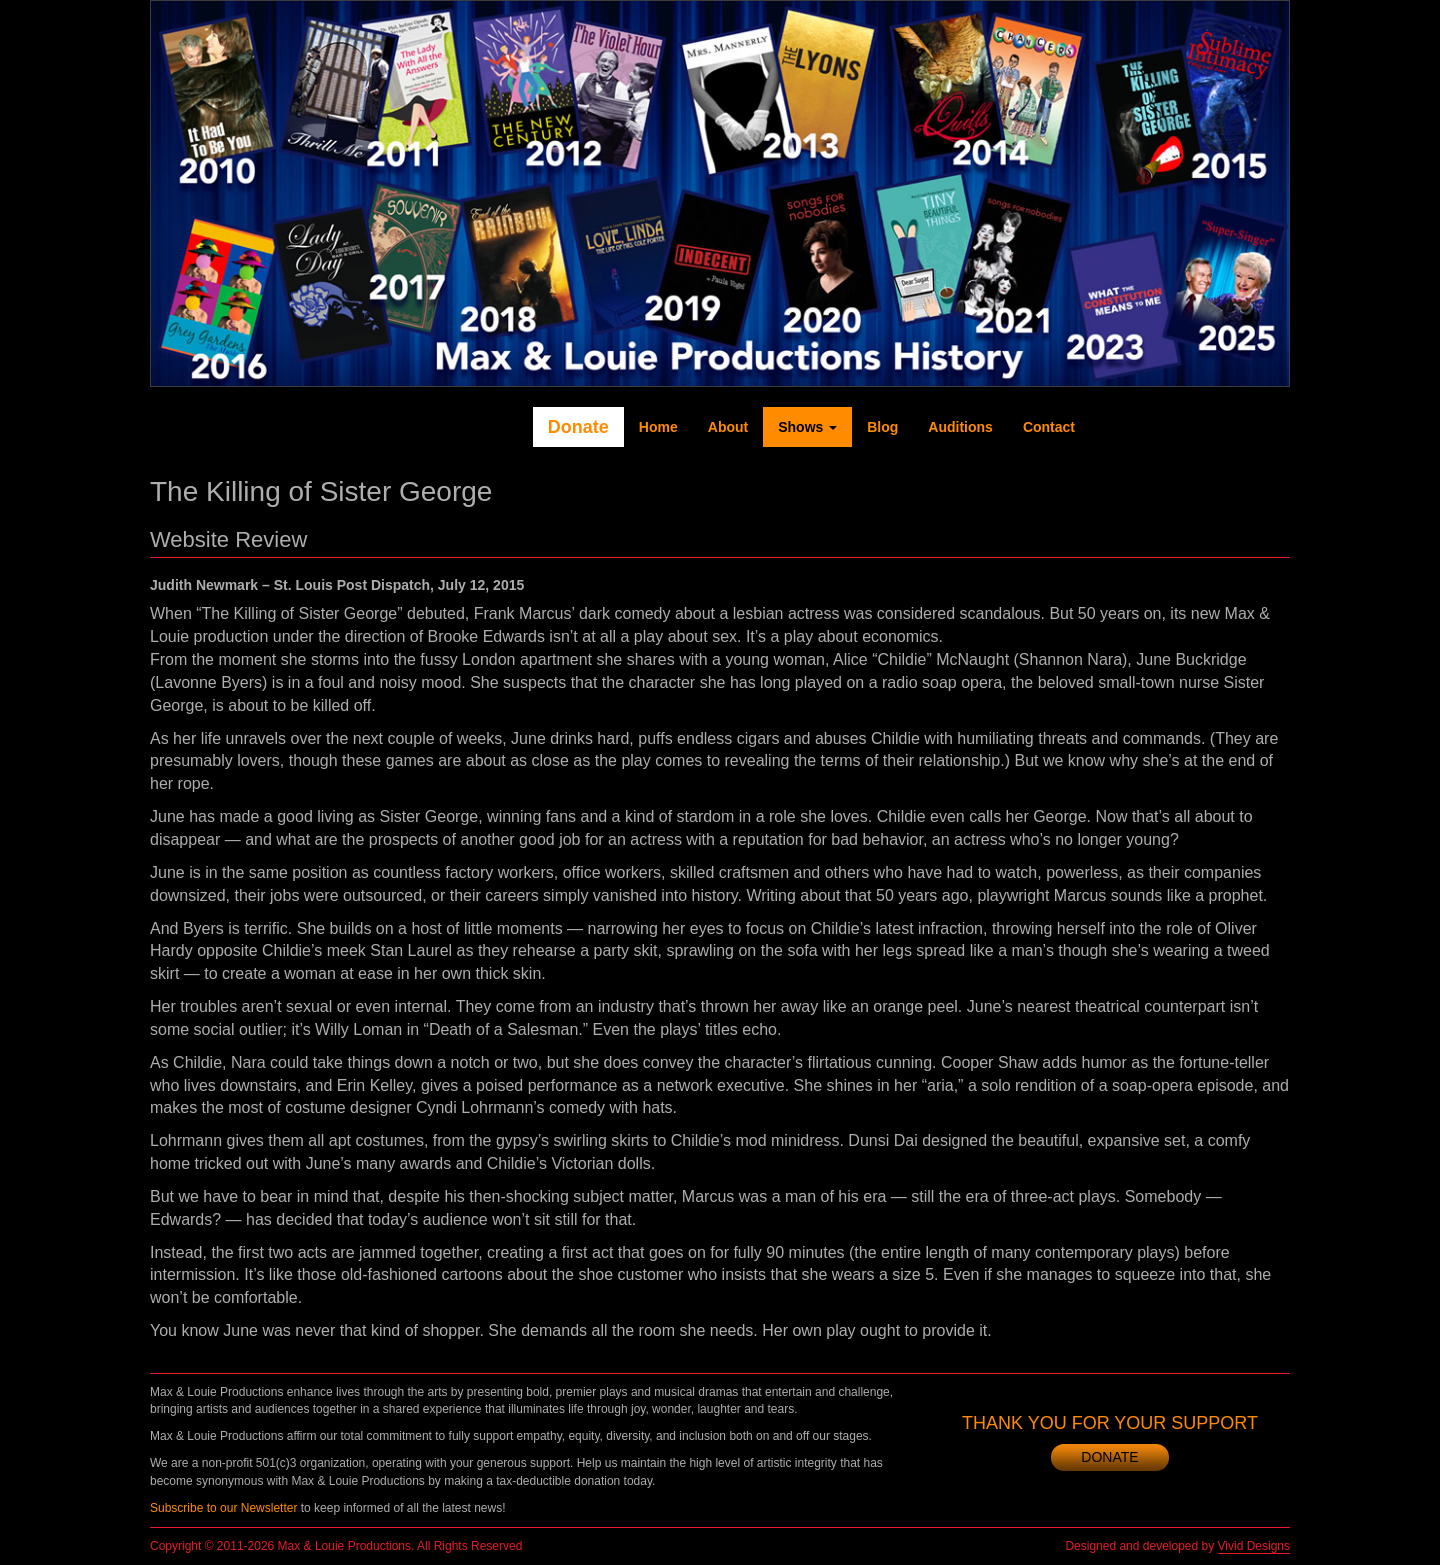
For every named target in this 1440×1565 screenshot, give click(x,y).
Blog (882, 427)
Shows (807, 427)
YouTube (1197, 427)
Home (658, 427)
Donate (578, 427)
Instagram (1237, 427)
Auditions (960, 427)
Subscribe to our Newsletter (223, 1508)
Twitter (1157, 427)
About (728, 427)
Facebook (1117, 427)
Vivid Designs (1254, 1546)
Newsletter (1277, 427)
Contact (1049, 427)
